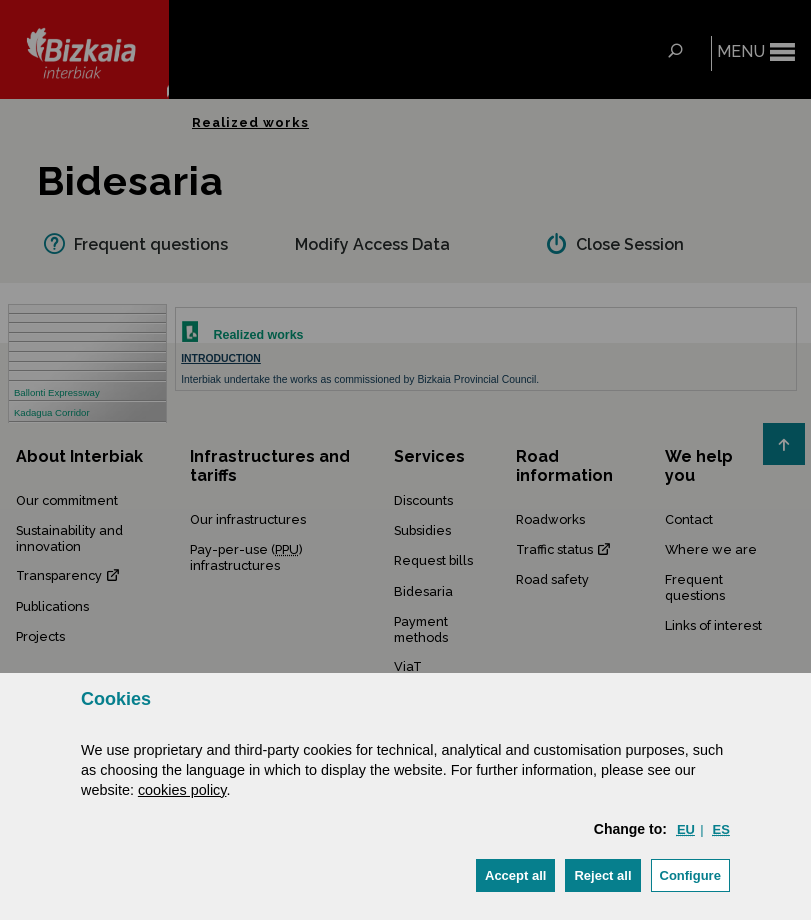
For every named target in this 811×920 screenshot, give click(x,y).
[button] (515, 875)
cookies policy (182, 790)
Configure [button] (690, 875)
